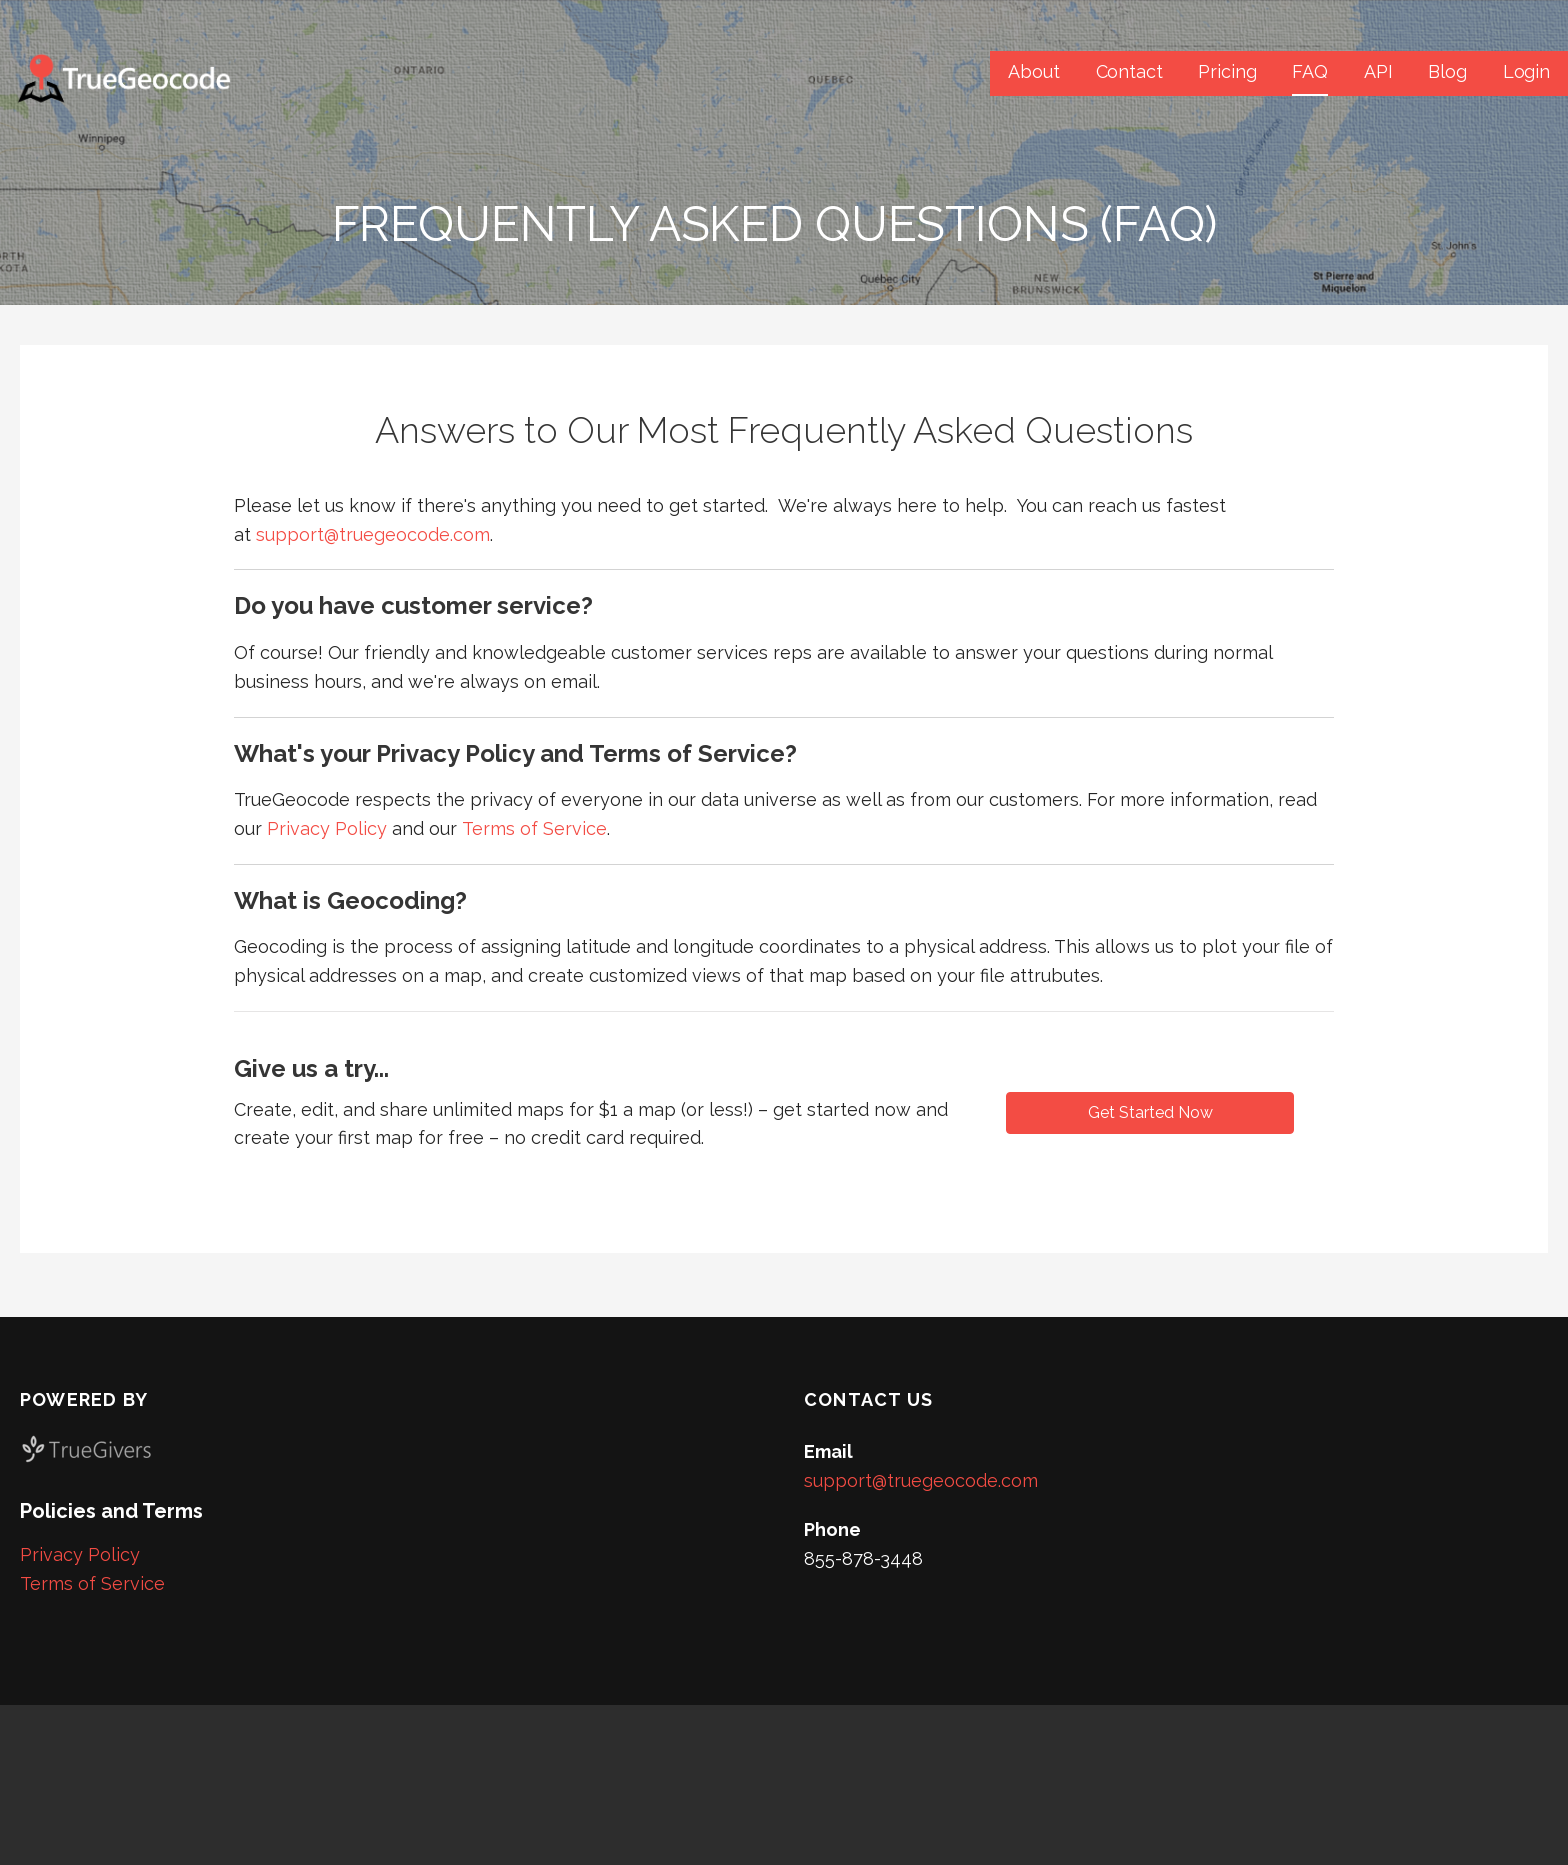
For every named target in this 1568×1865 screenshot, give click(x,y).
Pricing (1227, 71)
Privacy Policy (327, 828)
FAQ (1310, 71)
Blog (1447, 71)
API (1378, 71)
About (1033, 71)
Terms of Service (534, 828)
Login (1526, 71)
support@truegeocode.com (373, 534)
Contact (1129, 71)
